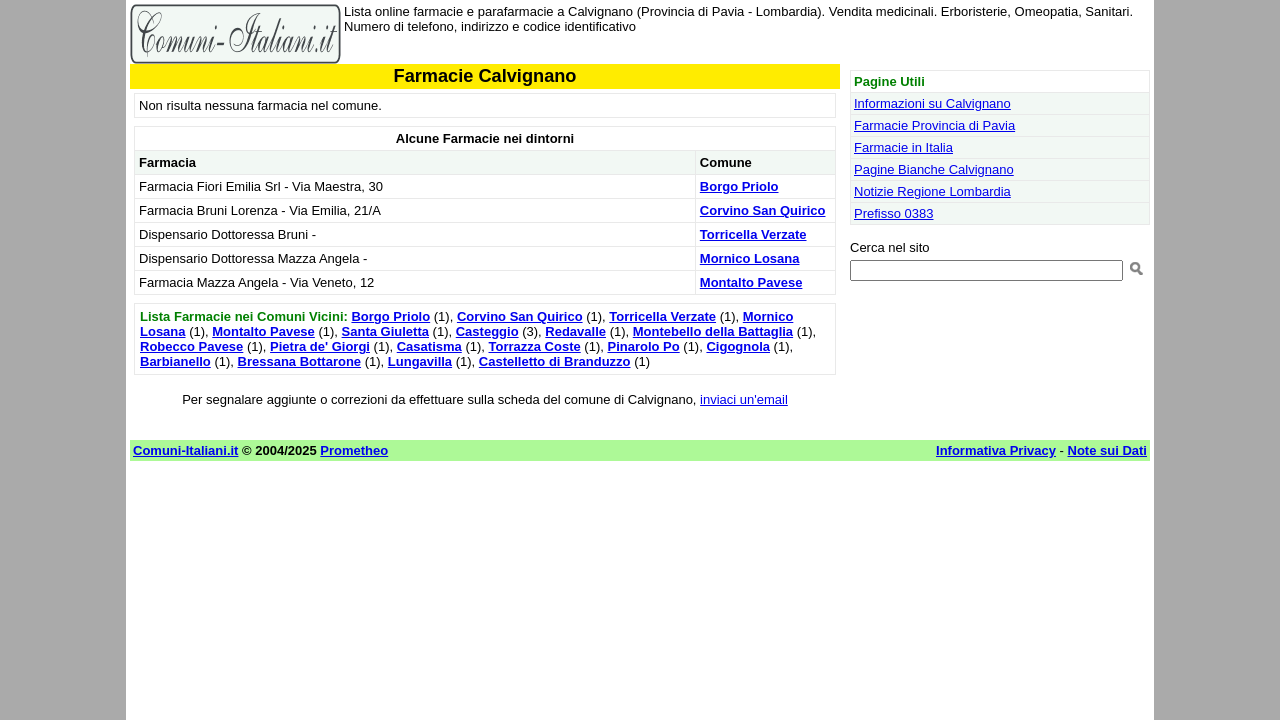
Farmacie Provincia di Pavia (934, 125)
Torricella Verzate (753, 234)
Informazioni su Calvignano (932, 103)
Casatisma (429, 346)
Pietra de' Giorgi (320, 346)
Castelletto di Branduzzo (555, 361)
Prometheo (354, 450)
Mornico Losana (750, 258)
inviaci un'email (744, 399)
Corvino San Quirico (763, 210)
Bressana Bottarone (300, 361)
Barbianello (175, 361)
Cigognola (738, 346)
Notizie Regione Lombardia (932, 191)
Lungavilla (420, 361)
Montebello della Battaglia (713, 331)
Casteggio (487, 331)
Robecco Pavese (191, 346)
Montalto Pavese (751, 282)
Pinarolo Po (643, 346)
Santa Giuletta (385, 331)
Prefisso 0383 (894, 213)
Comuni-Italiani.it (185, 450)
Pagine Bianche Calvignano (934, 169)
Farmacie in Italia (903, 147)
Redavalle (575, 331)
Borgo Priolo (739, 186)
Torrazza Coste (535, 346)
